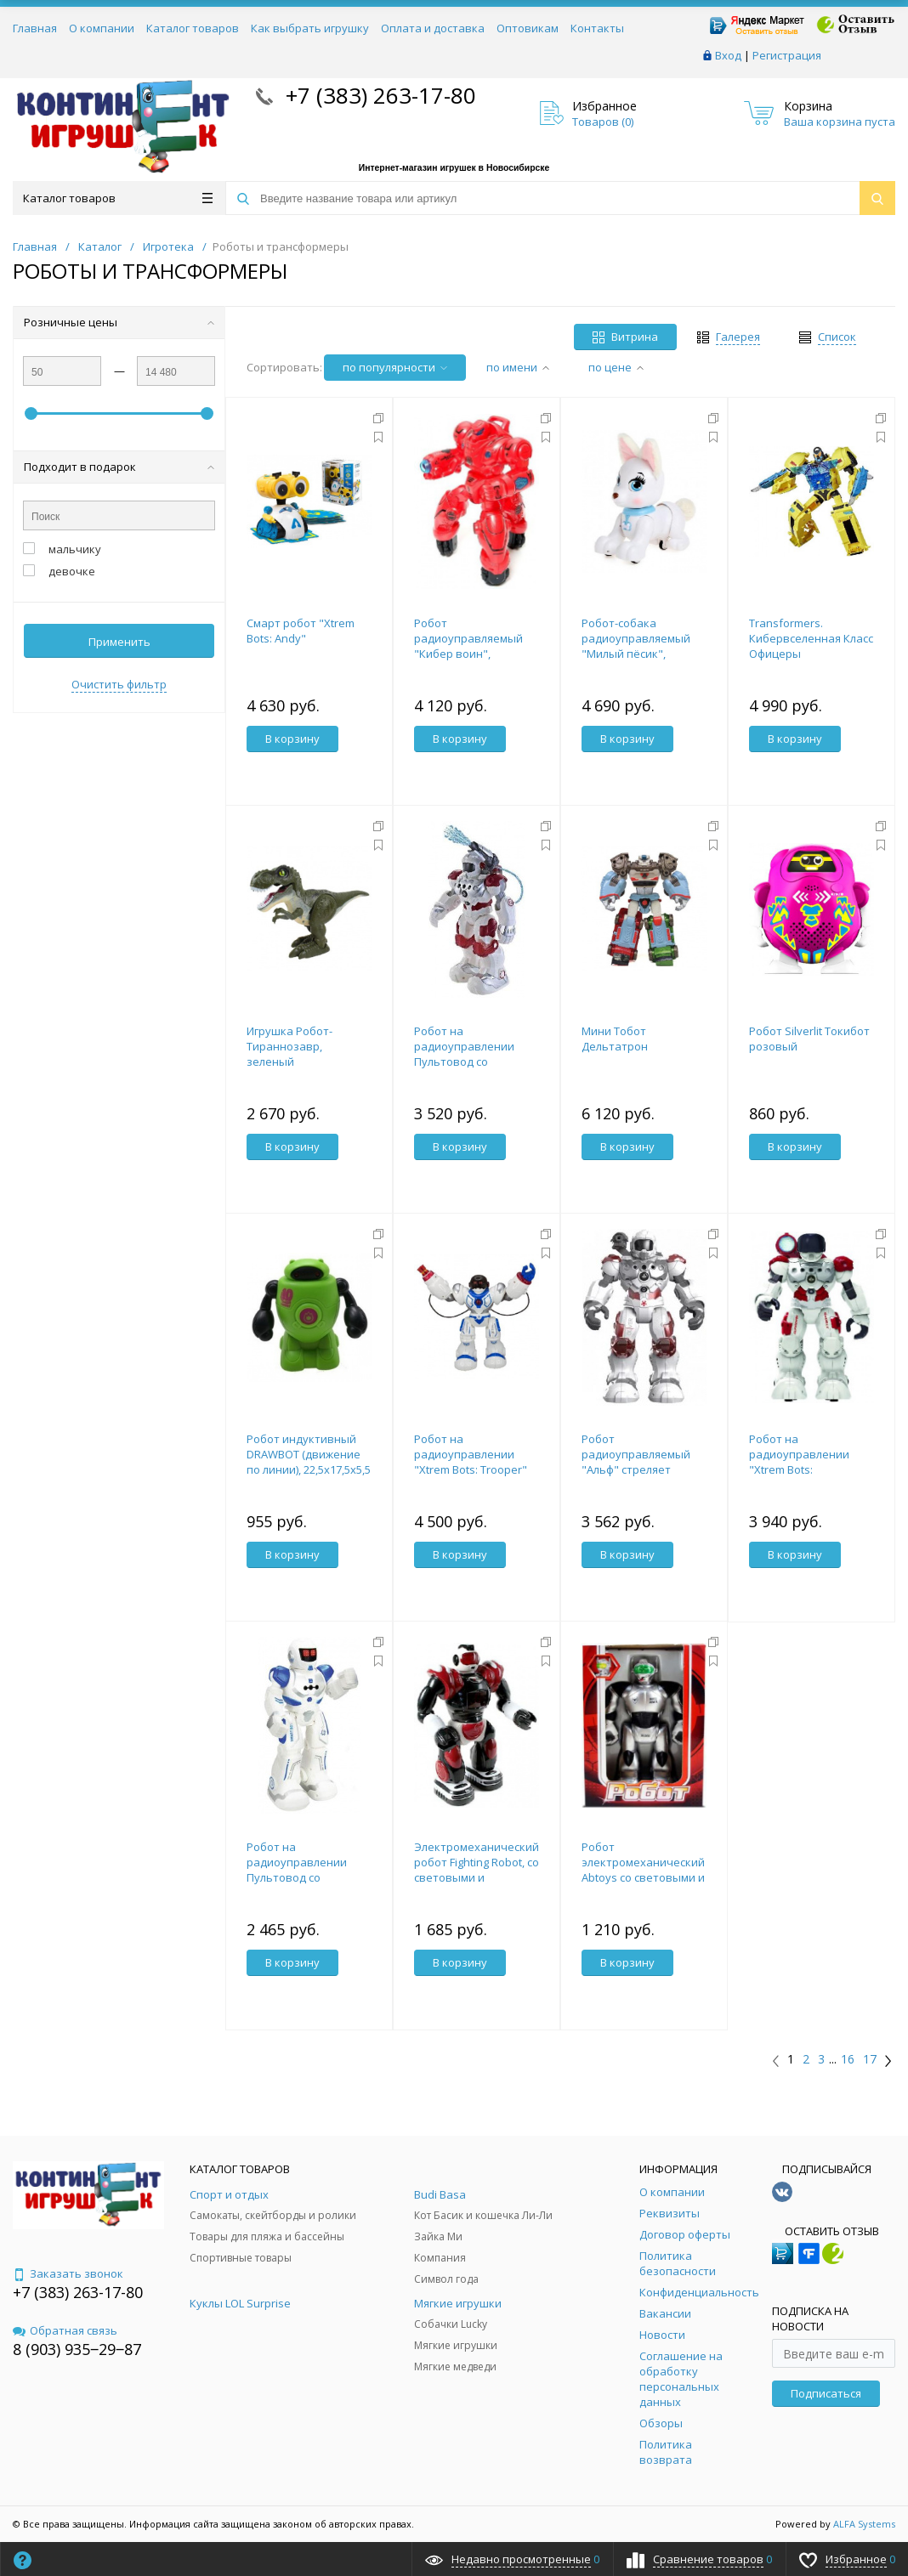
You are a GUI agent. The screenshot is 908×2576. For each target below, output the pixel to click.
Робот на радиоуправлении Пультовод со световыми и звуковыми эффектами (476, 1061)
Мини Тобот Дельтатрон (615, 1038)
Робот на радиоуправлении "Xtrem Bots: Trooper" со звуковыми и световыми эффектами (476, 1469)
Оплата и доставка (433, 28)
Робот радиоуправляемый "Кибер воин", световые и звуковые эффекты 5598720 (473, 653)
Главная (35, 28)
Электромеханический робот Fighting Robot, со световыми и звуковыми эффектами (476, 1869)
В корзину (292, 738)
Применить (119, 641)
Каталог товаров (192, 28)
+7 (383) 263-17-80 (378, 95)
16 (847, 2059)
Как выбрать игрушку (310, 28)
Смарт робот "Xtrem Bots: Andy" (301, 630)
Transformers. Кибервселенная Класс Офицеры (811, 638)
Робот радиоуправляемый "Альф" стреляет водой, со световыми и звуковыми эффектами (644, 1469)
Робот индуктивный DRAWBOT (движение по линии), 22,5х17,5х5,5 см (309, 1461)
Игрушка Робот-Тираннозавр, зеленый (289, 1046)
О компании (101, 28)
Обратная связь (65, 2330)
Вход (728, 55)
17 (870, 2059)
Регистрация (786, 55)
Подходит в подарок (119, 466)
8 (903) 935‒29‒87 (77, 2349)
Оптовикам (528, 28)
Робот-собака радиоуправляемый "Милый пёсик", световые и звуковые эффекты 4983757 (641, 653)
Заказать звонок (68, 2273)
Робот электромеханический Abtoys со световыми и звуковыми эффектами (644, 1869)
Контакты (597, 28)
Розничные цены (119, 322)
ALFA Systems (864, 2523)
